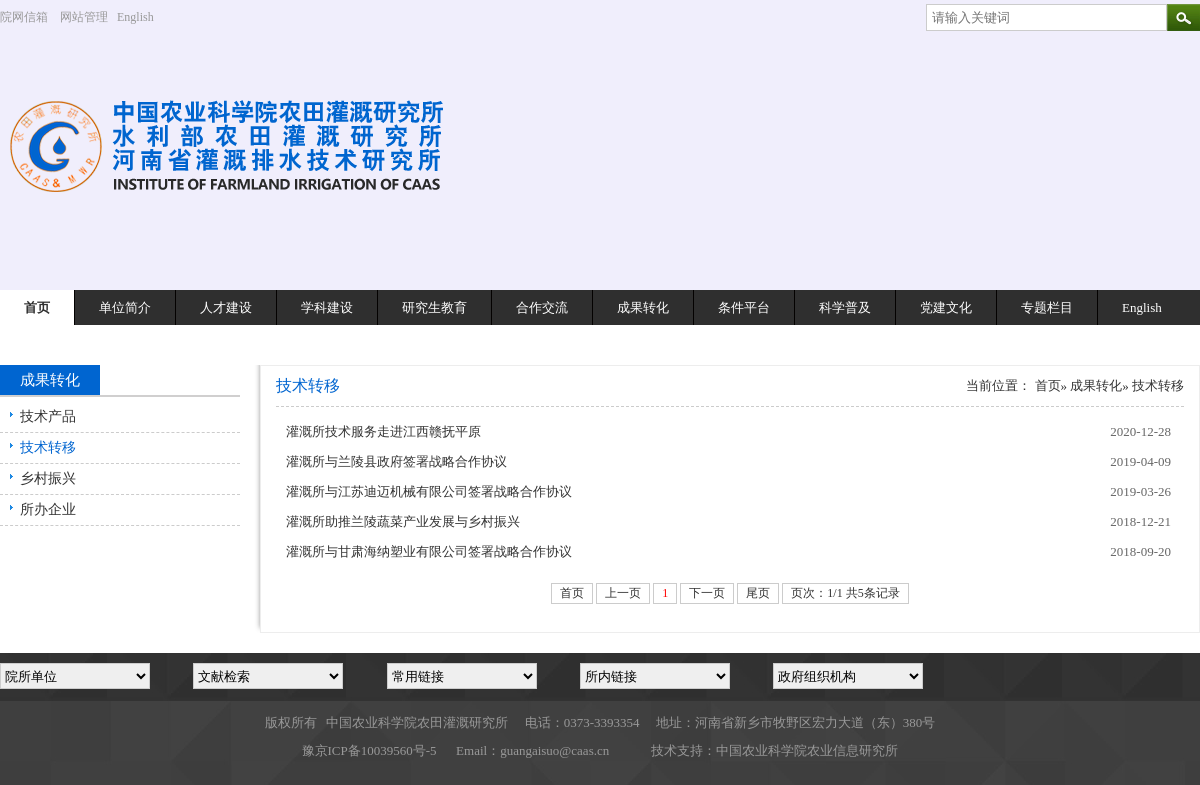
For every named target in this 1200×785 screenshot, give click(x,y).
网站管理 (84, 17)
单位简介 (125, 307)
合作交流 (542, 307)
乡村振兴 (48, 478)
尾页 (758, 593)
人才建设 (226, 307)
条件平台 (744, 307)
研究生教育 (434, 307)
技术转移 (48, 447)
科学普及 (845, 307)
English (143, 17)
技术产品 (48, 416)
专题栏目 (1047, 307)
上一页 (623, 593)
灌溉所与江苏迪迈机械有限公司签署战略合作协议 (429, 491)
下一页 (707, 593)
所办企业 (48, 509)
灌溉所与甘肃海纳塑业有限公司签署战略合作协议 (429, 551)
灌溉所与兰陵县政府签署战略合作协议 (396, 461)
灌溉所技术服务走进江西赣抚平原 (383, 431)
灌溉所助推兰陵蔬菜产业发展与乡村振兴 (403, 521)
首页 (37, 307)
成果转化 (643, 307)
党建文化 (946, 307)
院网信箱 (24, 17)
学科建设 (327, 307)
